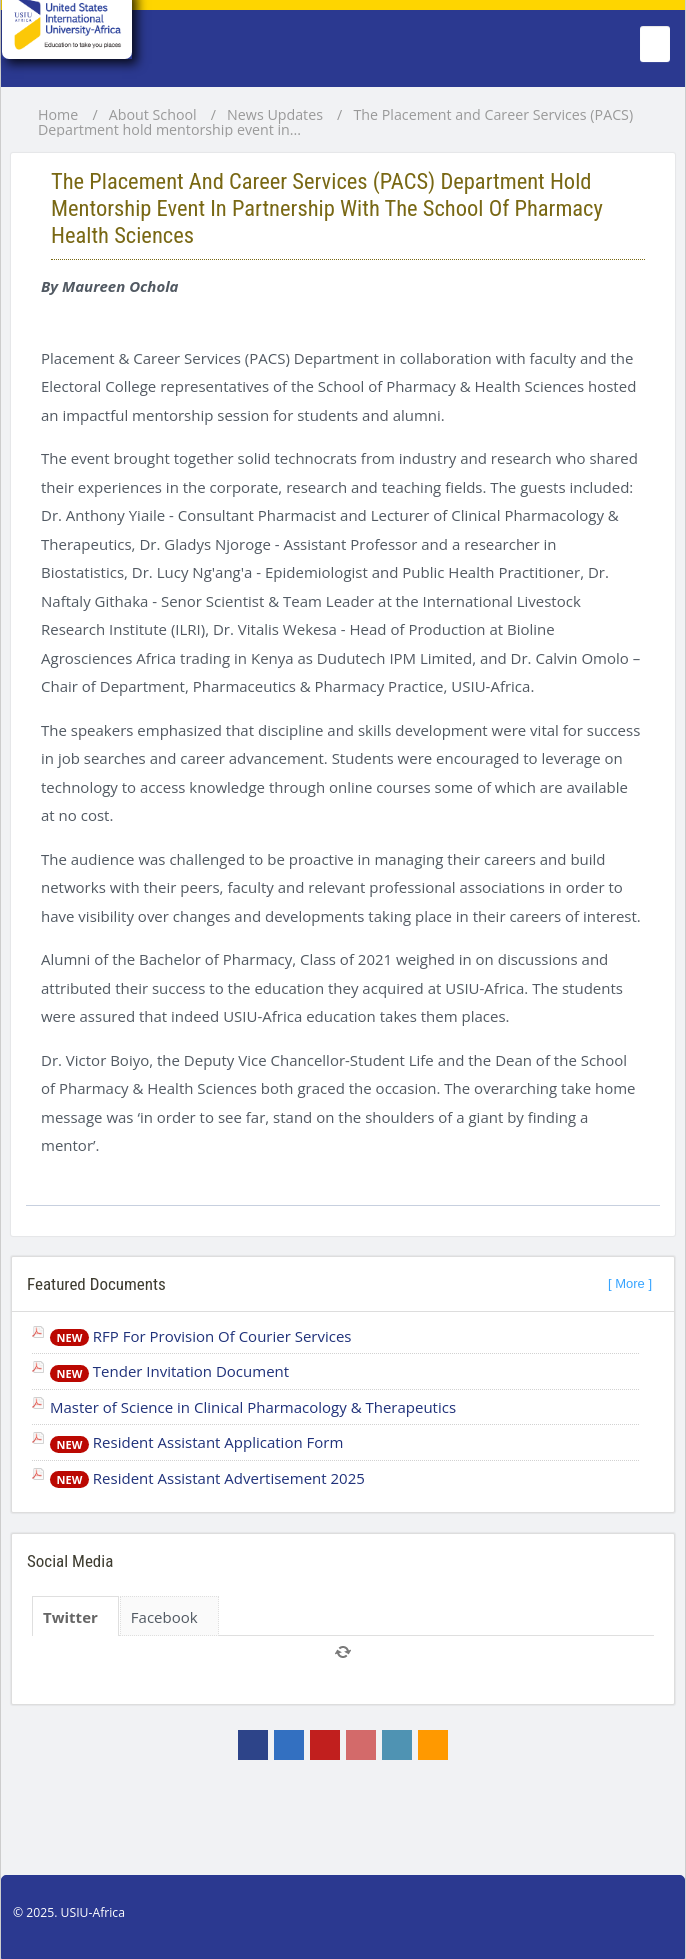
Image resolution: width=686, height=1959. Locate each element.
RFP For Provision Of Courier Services (201, 1336)
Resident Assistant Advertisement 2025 (207, 1478)
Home (58, 115)
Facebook (164, 1617)
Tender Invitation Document (169, 1371)
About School (153, 115)
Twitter (70, 1617)
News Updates (275, 115)
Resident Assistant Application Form (196, 1442)
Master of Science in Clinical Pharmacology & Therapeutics (253, 1407)
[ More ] (630, 1283)
